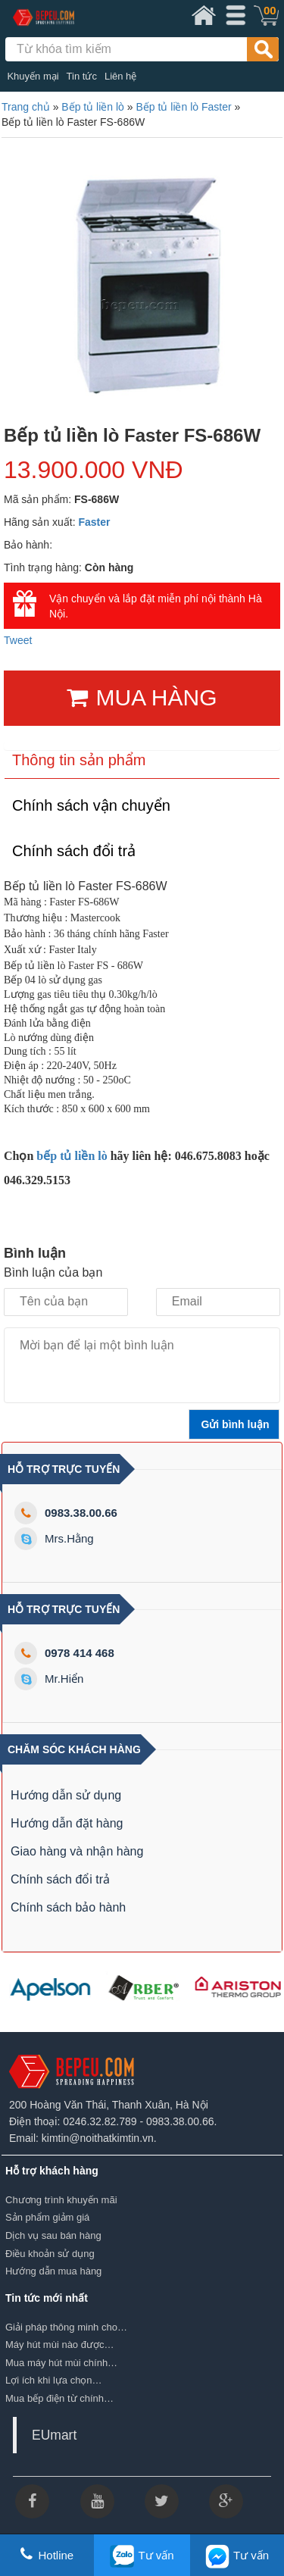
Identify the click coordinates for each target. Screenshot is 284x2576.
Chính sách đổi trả (60, 1879)
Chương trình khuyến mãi (61, 2200)
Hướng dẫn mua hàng (53, 2271)
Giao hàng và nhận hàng (77, 1851)
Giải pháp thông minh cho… (66, 2327)
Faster (95, 522)
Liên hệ (120, 76)
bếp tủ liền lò (70, 1155)
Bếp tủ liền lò (92, 107)
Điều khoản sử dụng (50, 2253)
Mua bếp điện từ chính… (59, 2398)
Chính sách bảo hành (68, 1907)
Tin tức (82, 76)
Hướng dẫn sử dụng (66, 1795)
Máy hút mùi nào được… (59, 2344)
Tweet (18, 640)
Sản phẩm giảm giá (47, 2217)
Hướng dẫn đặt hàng (67, 1823)
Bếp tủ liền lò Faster (183, 107)
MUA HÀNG (142, 697)
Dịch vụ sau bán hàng (53, 2235)
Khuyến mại (32, 76)
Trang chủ (26, 107)
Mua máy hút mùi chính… (61, 2362)
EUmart (54, 2435)
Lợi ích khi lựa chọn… (53, 2380)
